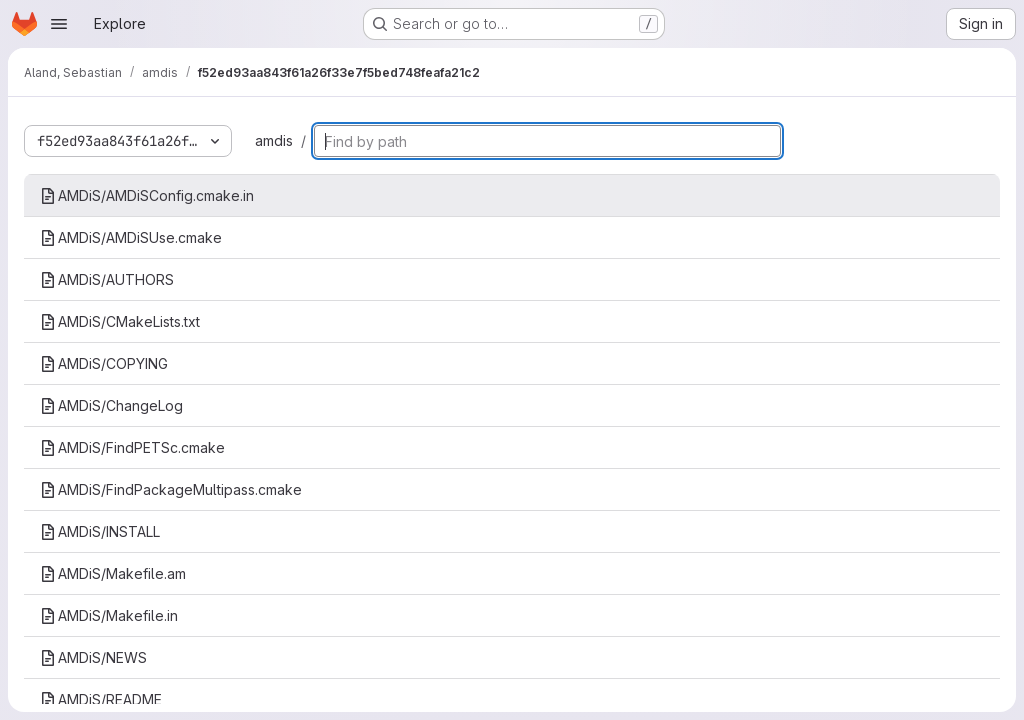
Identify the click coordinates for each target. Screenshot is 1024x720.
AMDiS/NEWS (93, 657)
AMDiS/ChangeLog (111, 405)
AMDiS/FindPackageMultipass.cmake (171, 489)
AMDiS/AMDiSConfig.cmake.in (147, 195)
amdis (274, 140)
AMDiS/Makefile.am (113, 573)
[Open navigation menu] (59, 24)
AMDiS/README (101, 699)
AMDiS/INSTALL (100, 531)
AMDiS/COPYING (104, 363)
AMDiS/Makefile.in (109, 615)
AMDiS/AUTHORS (107, 279)
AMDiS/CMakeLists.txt (120, 321)
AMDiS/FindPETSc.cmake (132, 447)
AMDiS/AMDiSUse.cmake (131, 237)
